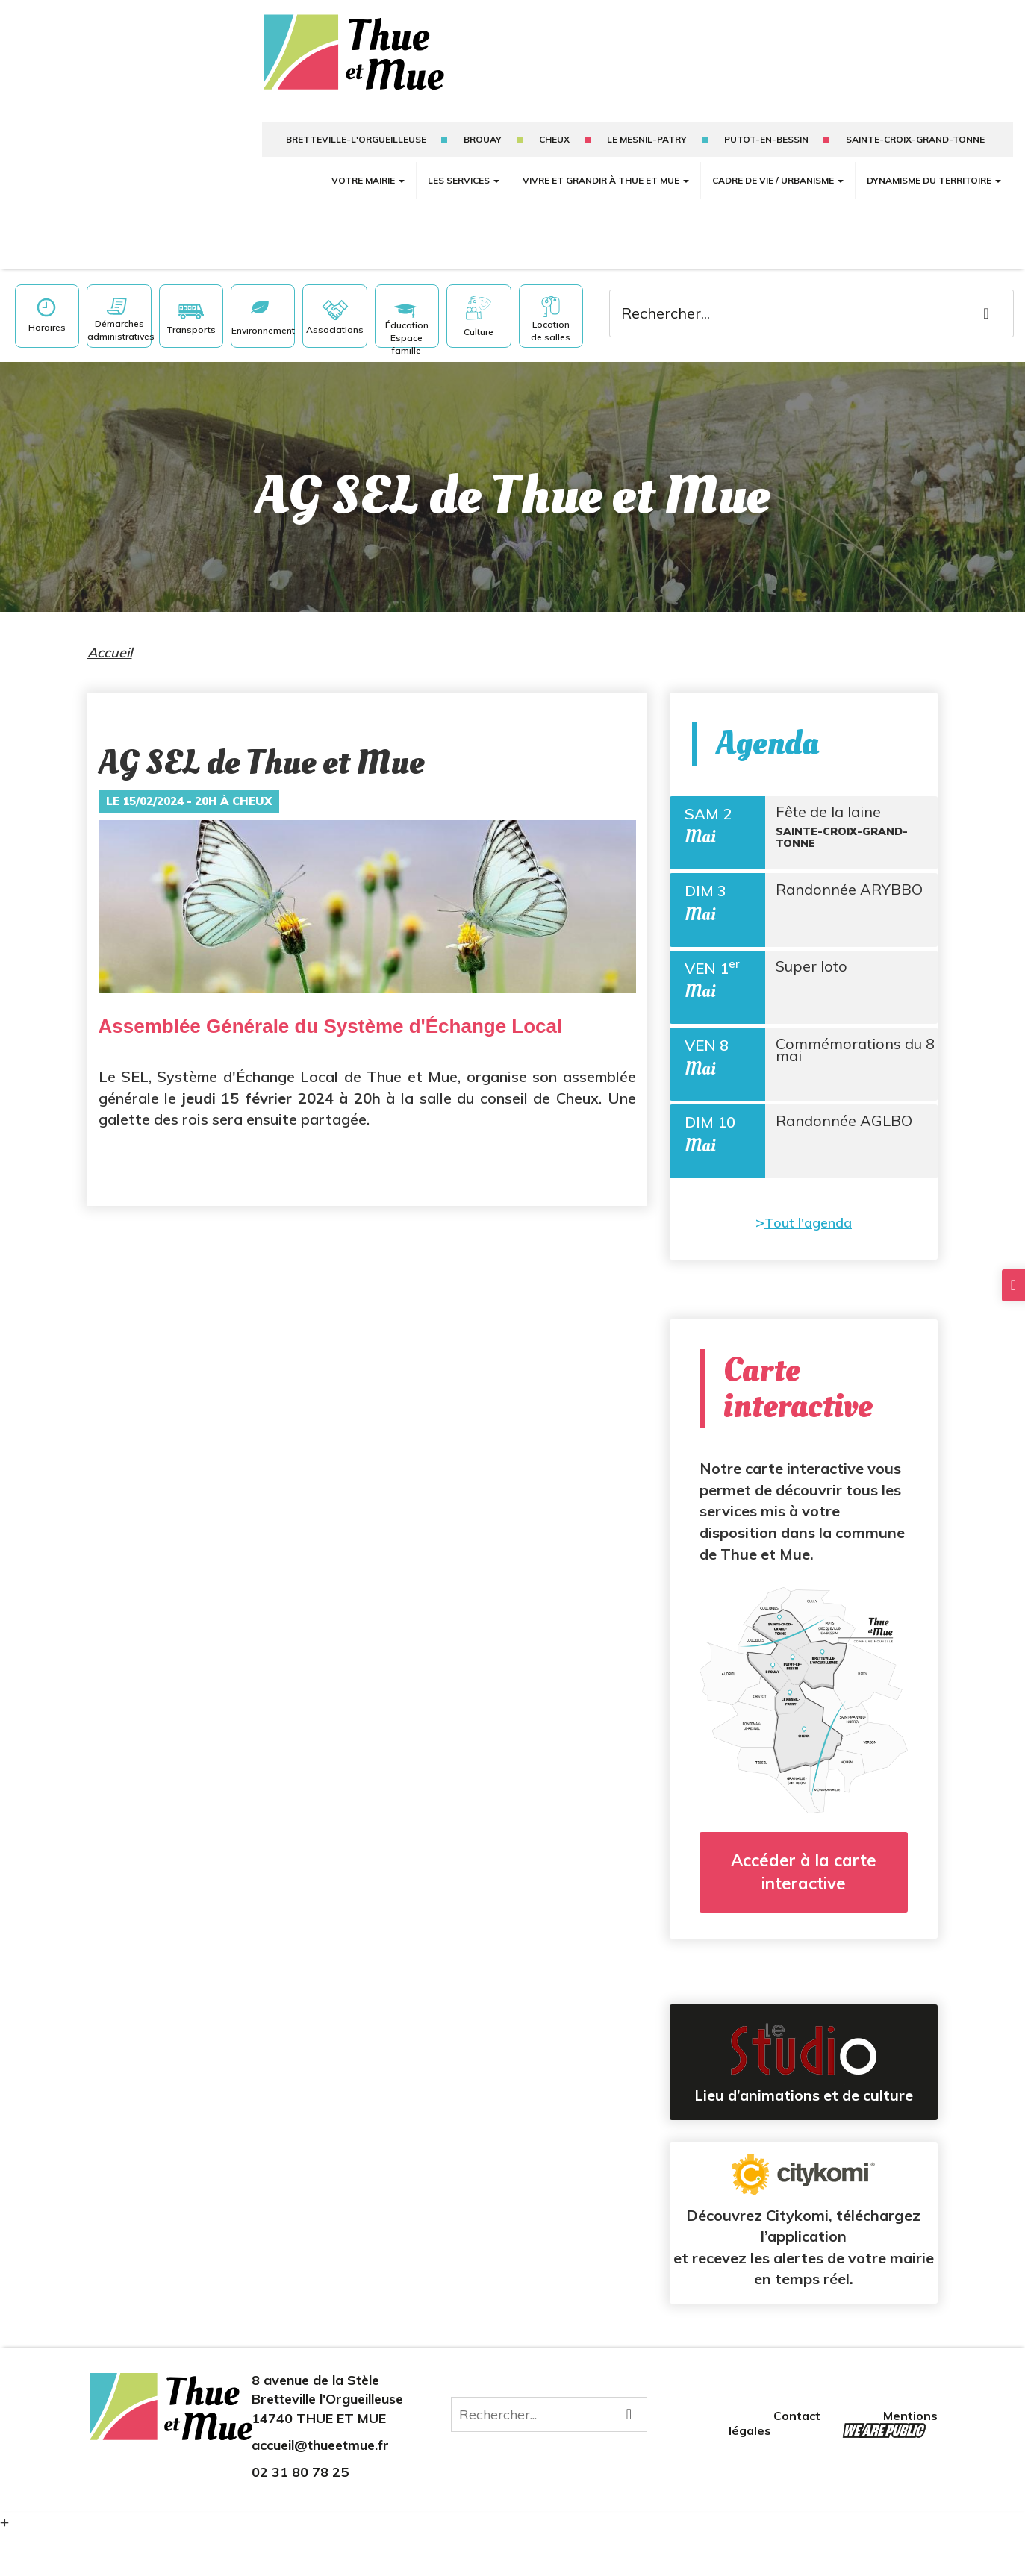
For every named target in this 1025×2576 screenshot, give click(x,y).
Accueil (109, 652)
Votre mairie (368, 180)
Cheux (554, 139)
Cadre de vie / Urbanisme (778, 180)
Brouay (483, 139)
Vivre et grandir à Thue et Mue (606, 180)
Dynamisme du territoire (934, 180)
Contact (798, 2458)
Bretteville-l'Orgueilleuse (356, 139)
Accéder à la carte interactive (803, 1914)
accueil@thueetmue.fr (320, 2488)
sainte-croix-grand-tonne (915, 139)
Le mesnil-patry (647, 139)
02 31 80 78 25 (300, 2514)
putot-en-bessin (766, 139)
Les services (463, 180)
